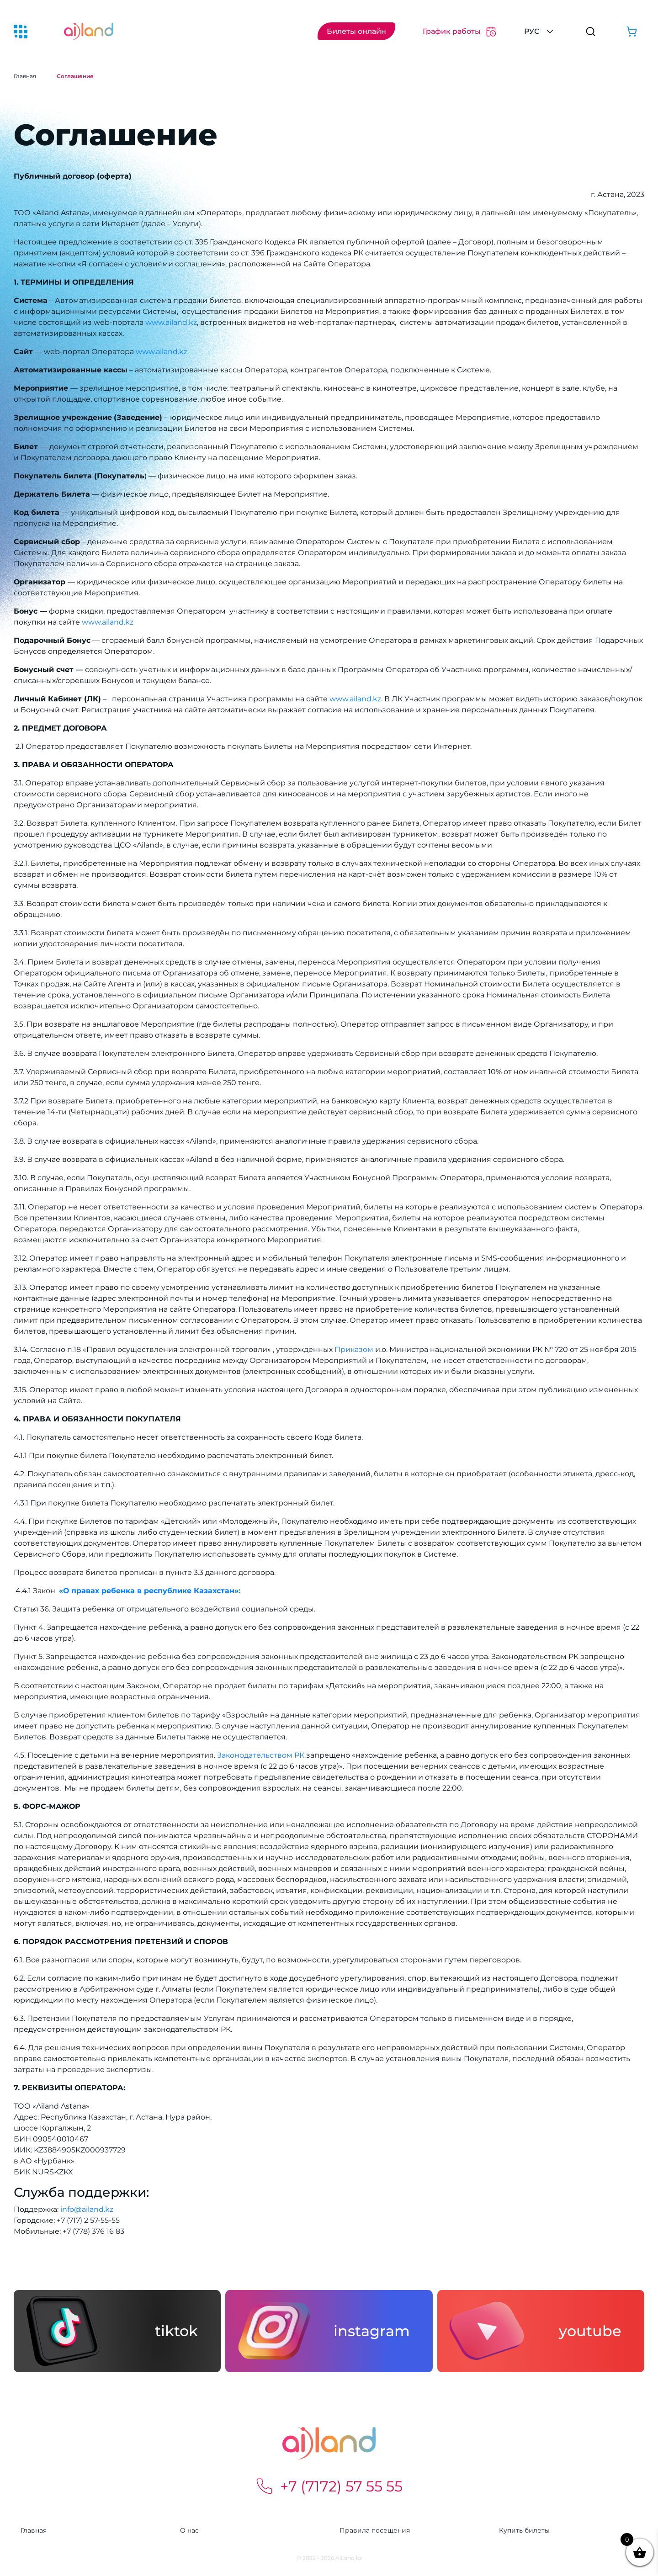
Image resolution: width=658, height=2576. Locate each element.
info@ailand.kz (86, 2209)
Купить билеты (524, 2530)
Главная (25, 76)
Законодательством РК (261, 1755)
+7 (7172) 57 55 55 (329, 2486)
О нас (189, 2530)
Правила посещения (375, 2530)
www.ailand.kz (171, 322)
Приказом (353, 1349)
